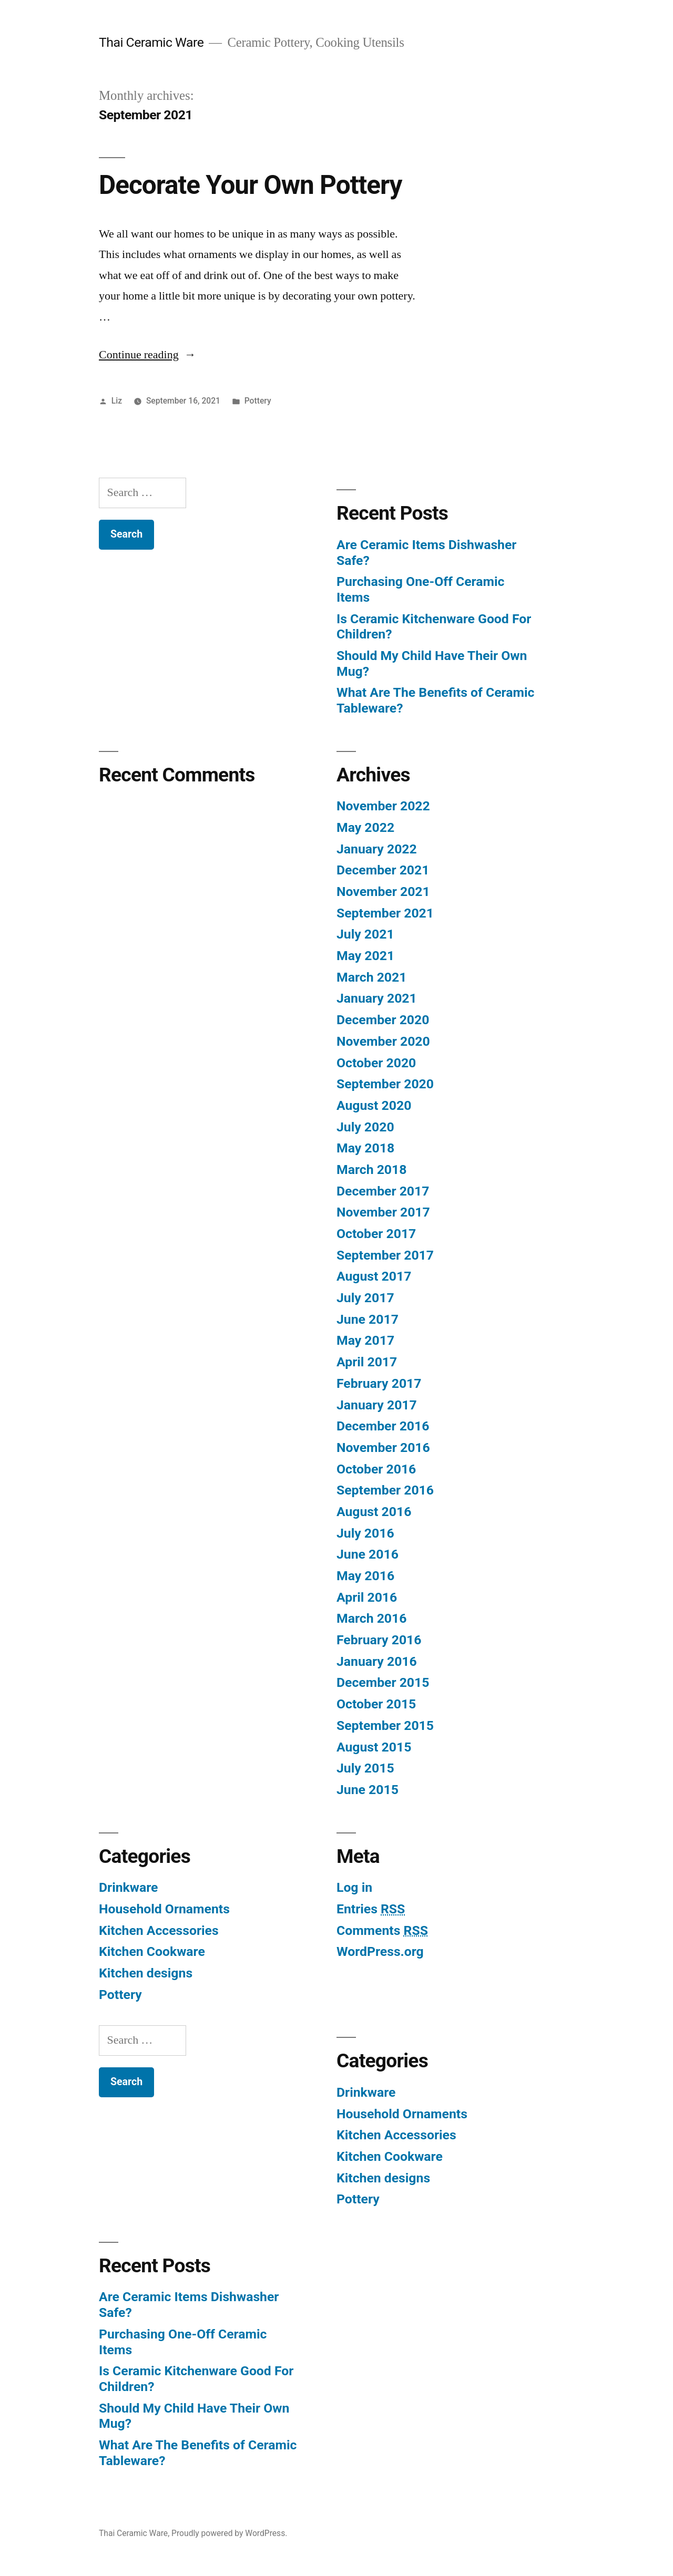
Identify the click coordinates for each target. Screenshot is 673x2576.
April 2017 (366, 1361)
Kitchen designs (145, 1973)
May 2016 (365, 1575)
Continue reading (147, 354)
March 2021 (371, 977)
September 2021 (385, 913)
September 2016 (385, 1490)
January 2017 (376, 1405)
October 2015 (376, 1704)
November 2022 (383, 805)
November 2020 (383, 1041)
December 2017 (382, 1191)
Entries (370, 1908)
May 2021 (365, 955)
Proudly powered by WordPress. (229, 2533)
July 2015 (365, 1768)
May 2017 (365, 1340)
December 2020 (382, 1019)
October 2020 (376, 1062)
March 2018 (371, 1169)
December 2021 (382, 870)
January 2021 (376, 998)
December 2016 (382, 1426)
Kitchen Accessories (159, 1930)
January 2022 (376, 849)
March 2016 (371, 1618)
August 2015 (373, 1747)
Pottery (257, 401)
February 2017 (378, 1383)
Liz (116, 401)
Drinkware (128, 1887)
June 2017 (367, 1319)
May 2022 (365, 827)
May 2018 (365, 1148)
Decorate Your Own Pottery (250, 185)
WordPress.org (380, 1951)
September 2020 (385, 1083)
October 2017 (376, 1233)
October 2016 (376, 1469)
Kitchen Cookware (152, 1951)
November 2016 (383, 1447)
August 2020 (373, 1105)
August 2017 (373, 1276)
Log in (354, 1887)
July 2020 (365, 1127)
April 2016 (366, 1597)
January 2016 (376, 1661)
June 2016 (367, 1554)
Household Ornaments (164, 1908)
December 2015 (382, 1682)
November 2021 (383, 891)
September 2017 (385, 1255)
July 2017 (365, 1297)
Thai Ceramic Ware (151, 42)
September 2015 (385, 1725)
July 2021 (365, 934)
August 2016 (373, 1511)
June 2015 (367, 1789)
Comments (382, 1930)
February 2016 (378, 1639)
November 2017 (383, 1212)
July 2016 (365, 1533)
